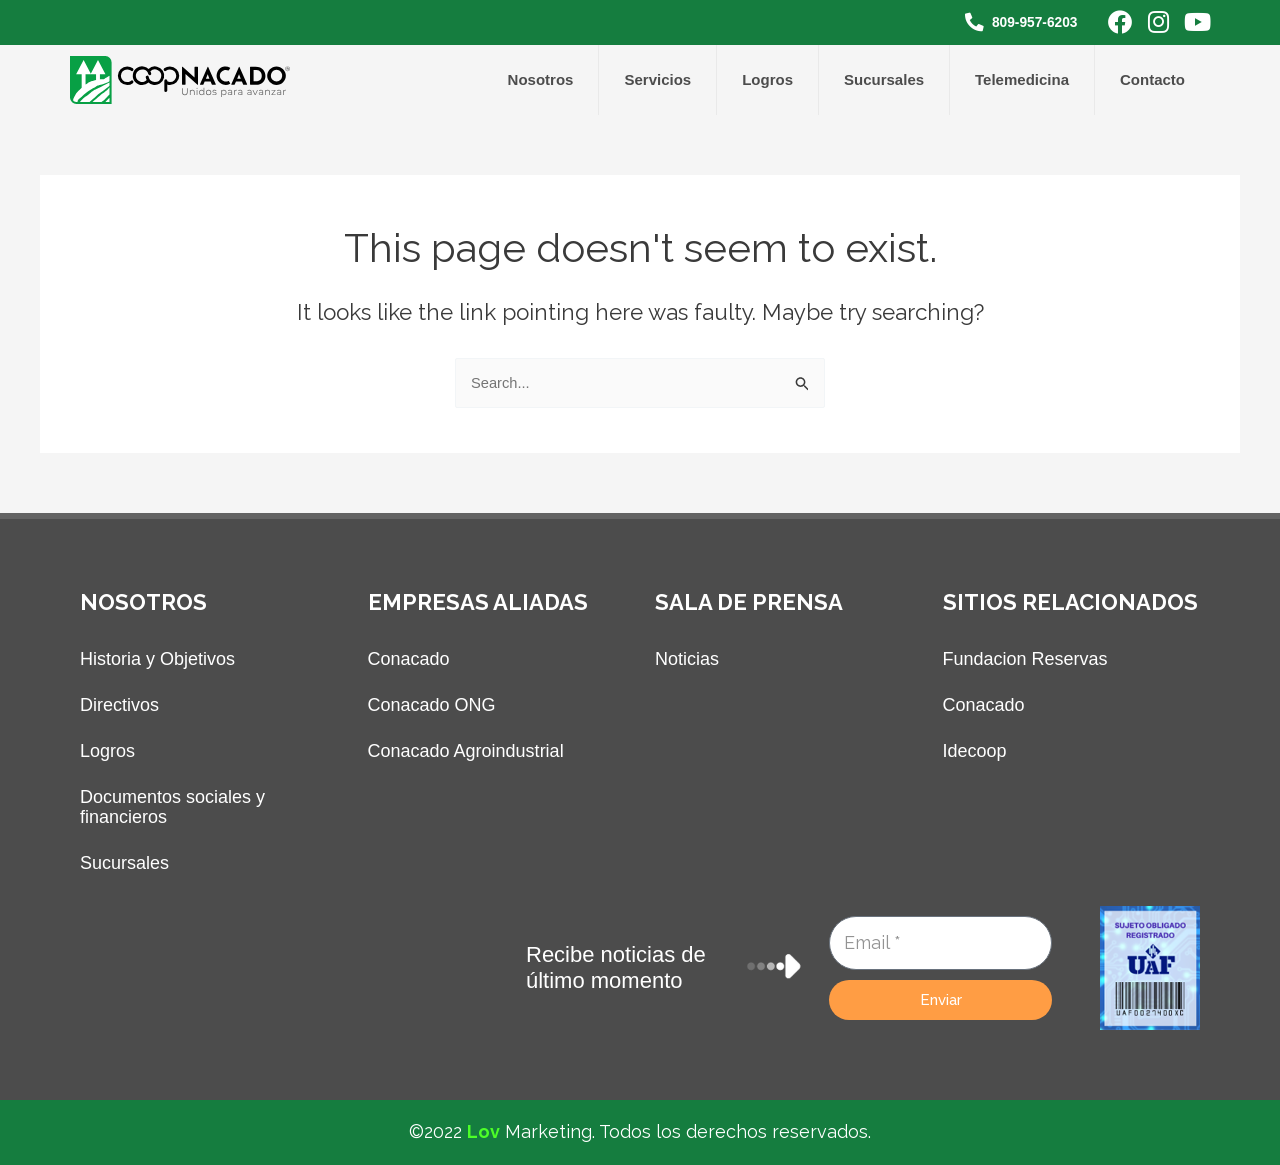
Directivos (119, 705)
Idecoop (975, 751)
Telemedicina (1022, 79)
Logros (767, 79)
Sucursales (884, 79)
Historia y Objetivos (157, 659)
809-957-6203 (1028, 21)
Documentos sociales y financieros (172, 807)
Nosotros (541, 79)
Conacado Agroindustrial (466, 751)
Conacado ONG (432, 705)
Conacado (409, 659)
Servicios (657, 79)
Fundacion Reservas (1025, 659)
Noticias (687, 659)
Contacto (1152, 79)
